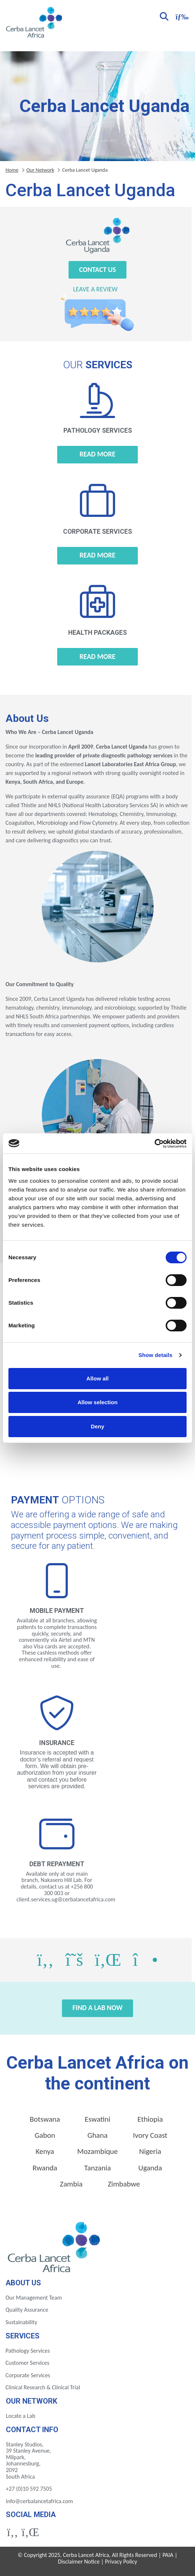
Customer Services (27, 2362)
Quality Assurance (26, 2309)
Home (11, 170)
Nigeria (150, 2151)
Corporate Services (27, 2375)
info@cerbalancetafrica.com (39, 2501)
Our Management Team (33, 2297)
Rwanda (45, 2168)
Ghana (98, 2135)
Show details (156, 1355)
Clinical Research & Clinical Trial (42, 2387)
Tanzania (97, 2168)
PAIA (167, 2554)
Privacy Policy (121, 2561)
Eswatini (97, 2119)
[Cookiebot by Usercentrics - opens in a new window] (154, 1143)
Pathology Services (27, 2350)
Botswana (45, 2119)
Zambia (71, 2184)
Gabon (44, 2135)
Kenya (45, 2151)
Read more (97, 454)
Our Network (40, 170)
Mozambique (97, 2151)
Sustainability (21, 2322)
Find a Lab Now (98, 2007)
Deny (97, 1426)
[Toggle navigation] (181, 16)
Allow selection (97, 1402)
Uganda (150, 2168)
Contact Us (97, 269)
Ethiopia (150, 2119)
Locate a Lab (20, 2415)
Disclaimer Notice (79, 2561)
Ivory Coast (150, 2135)
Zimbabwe (124, 2184)
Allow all (98, 1378)
